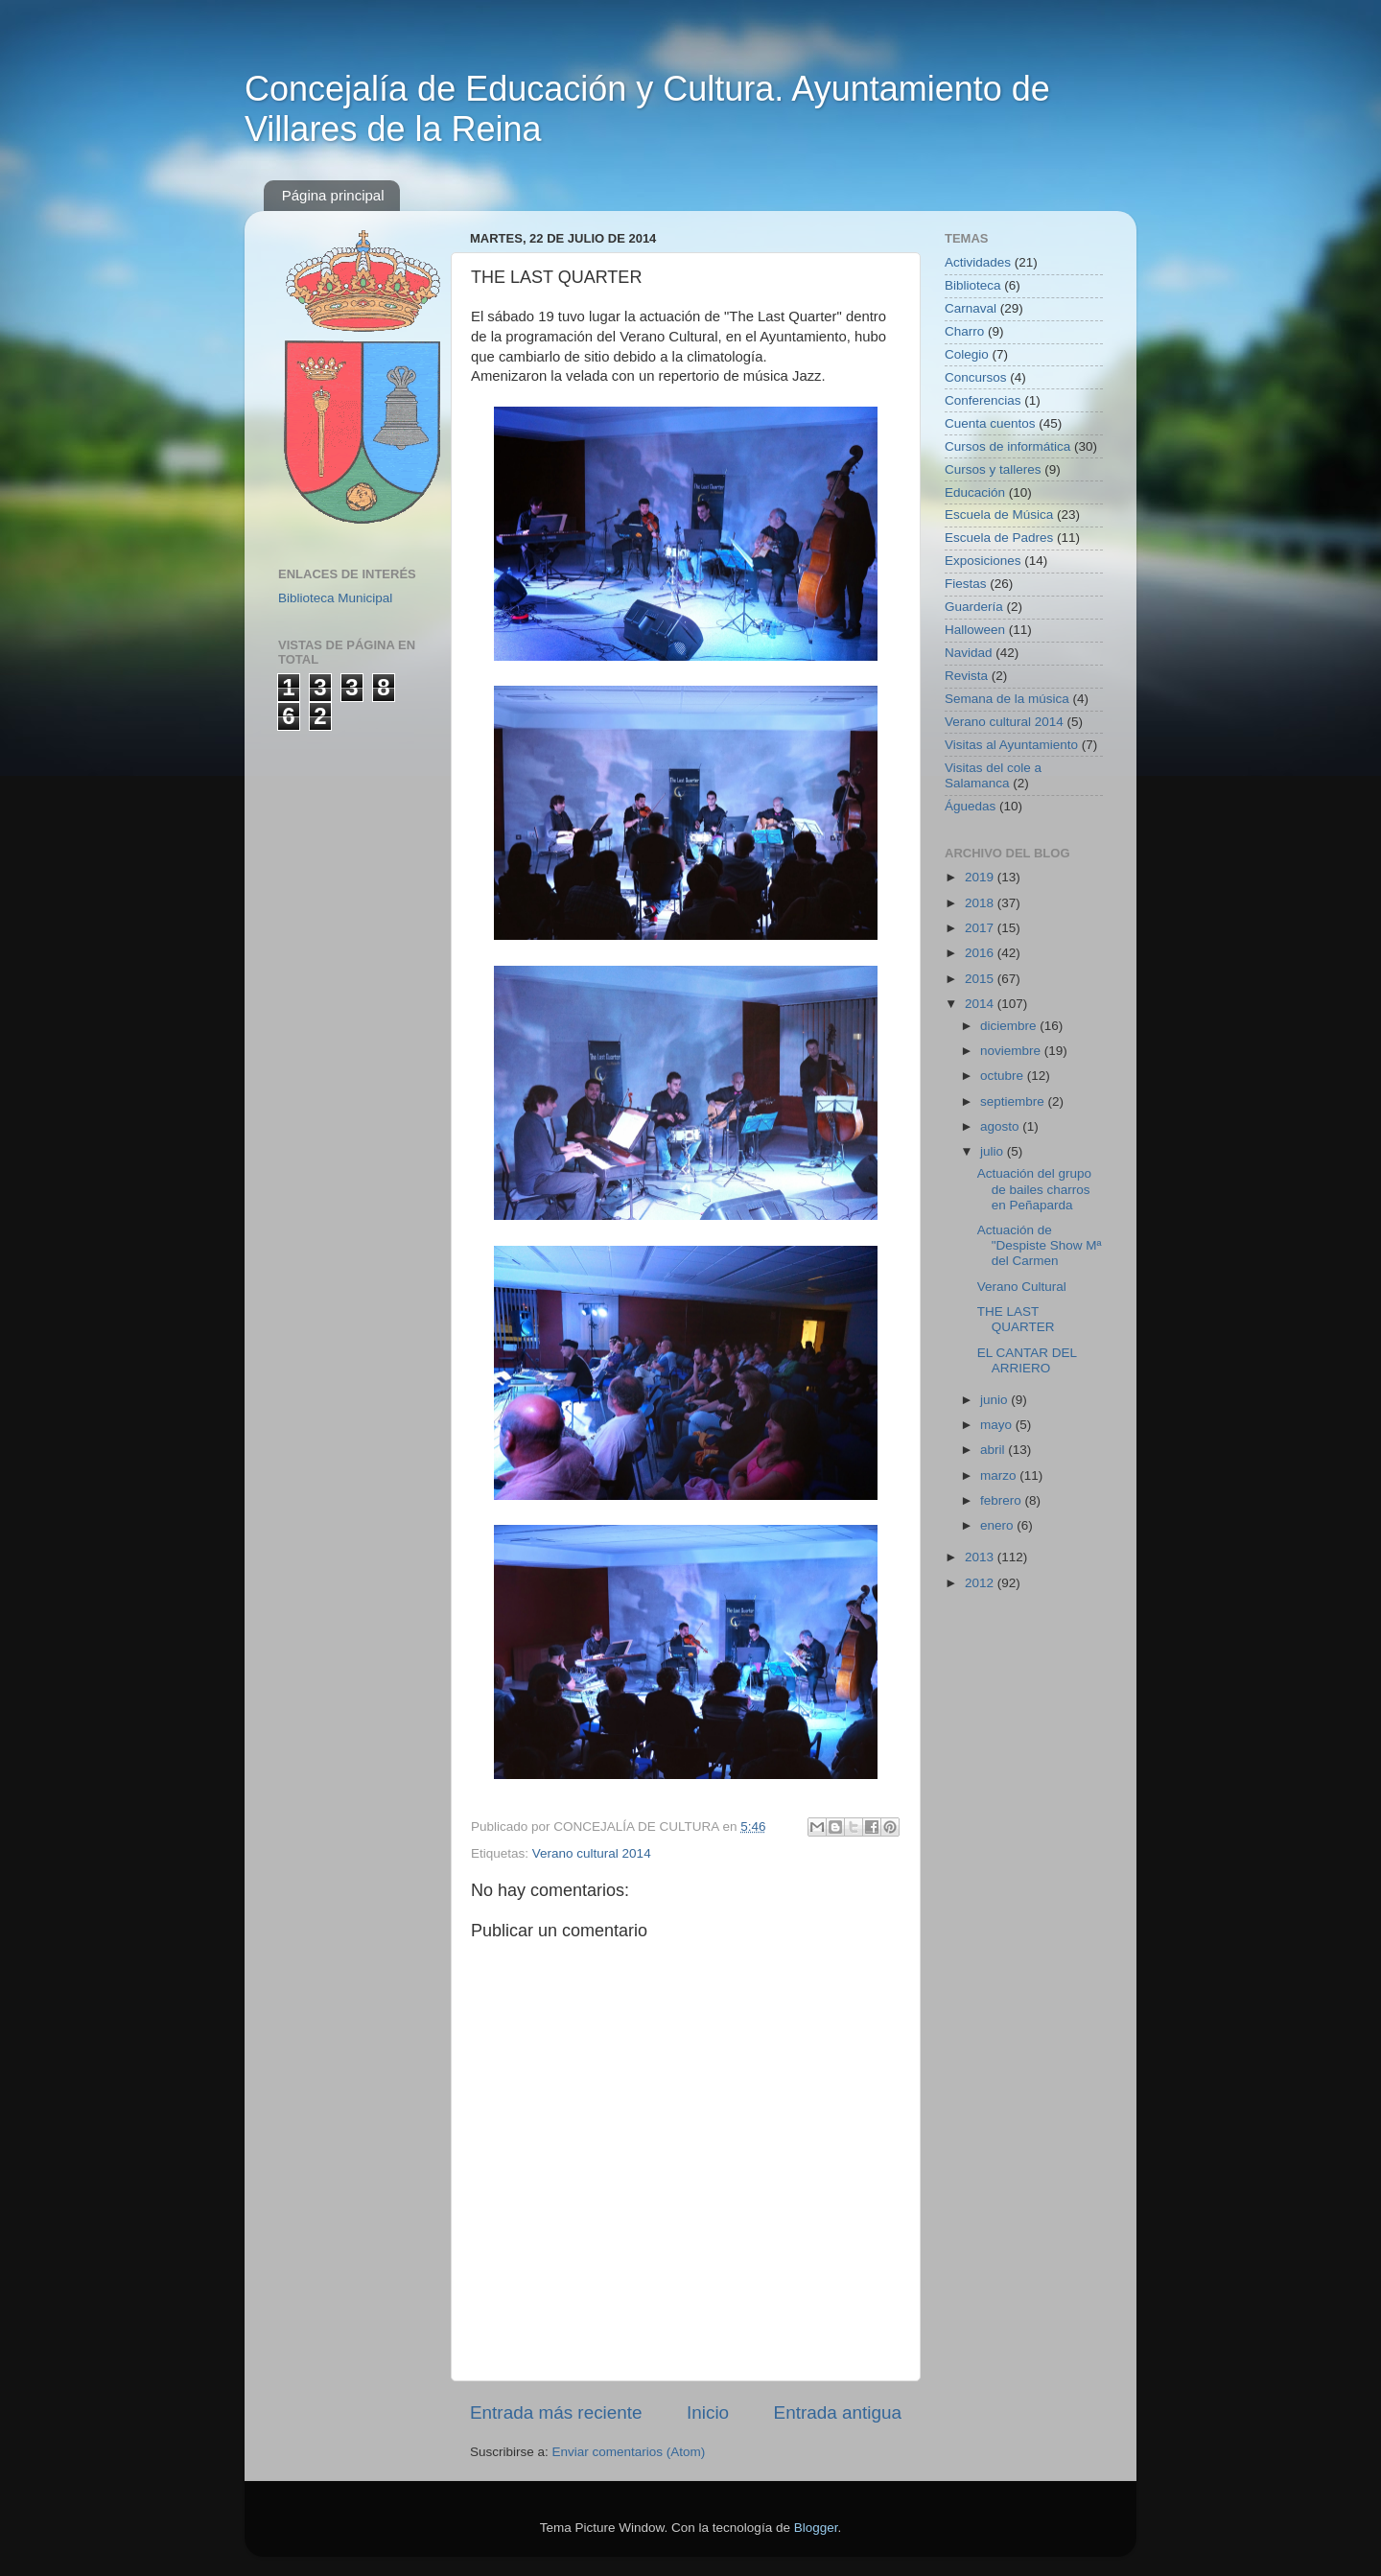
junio (995, 1400)
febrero (1002, 1500)
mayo (998, 1424)
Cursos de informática (1007, 446)
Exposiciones (983, 560)
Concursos (976, 377)
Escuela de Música (999, 514)
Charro (964, 331)
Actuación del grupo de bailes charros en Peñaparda (1034, 1188)
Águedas (970, 806)
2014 (981, 1003)
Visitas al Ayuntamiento (1011, 745)
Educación (975, 492)
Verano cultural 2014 (591, 1853)
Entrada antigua (837, 2412)
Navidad (969, 652)
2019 (981, 877)
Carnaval (970, 308)
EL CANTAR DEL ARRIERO (1027, 1360)
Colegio (967, 354)
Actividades (978, 262)
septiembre (1014, 1101)
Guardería (974, 606)
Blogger (816, 2527)
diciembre (1010, 1026)
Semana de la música (1007, 698)
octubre (1003, 1075)
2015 (981, 979)
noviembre (1012, 1050)
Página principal (333, 195)
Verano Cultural (1021, 1286)
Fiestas (966, 583)
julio (993, 1151)
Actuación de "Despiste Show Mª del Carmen (1039, 1245)
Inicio (708, 2412)
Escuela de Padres (999, 537)
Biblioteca (973, 285)
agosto (1001, 1126)
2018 (981, 903)
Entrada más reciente (556, 2412)
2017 (981, 928)
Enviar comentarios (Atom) (629, 2452)
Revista (966, 675)
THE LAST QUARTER (1016, 1319)
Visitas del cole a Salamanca (993, 775)
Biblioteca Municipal (335, 598)
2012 (981, 1583)
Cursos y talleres (993, 469)
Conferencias (983, 400)
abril (994, 1449)
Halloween (975, 629)
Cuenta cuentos (990, 423)
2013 (981, 1557)
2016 (981, 953)
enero (998, 1525)
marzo (999, 1475)
